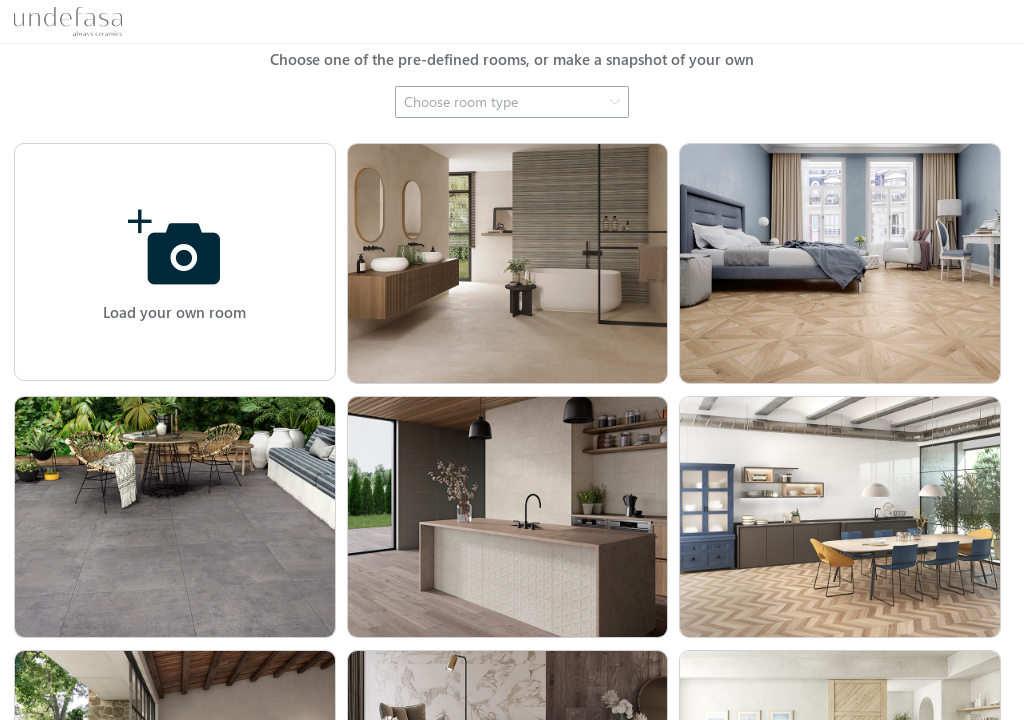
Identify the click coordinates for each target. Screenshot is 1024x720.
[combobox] (512, 102)
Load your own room (174, 312)
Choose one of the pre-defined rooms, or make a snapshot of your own (512, 59)
